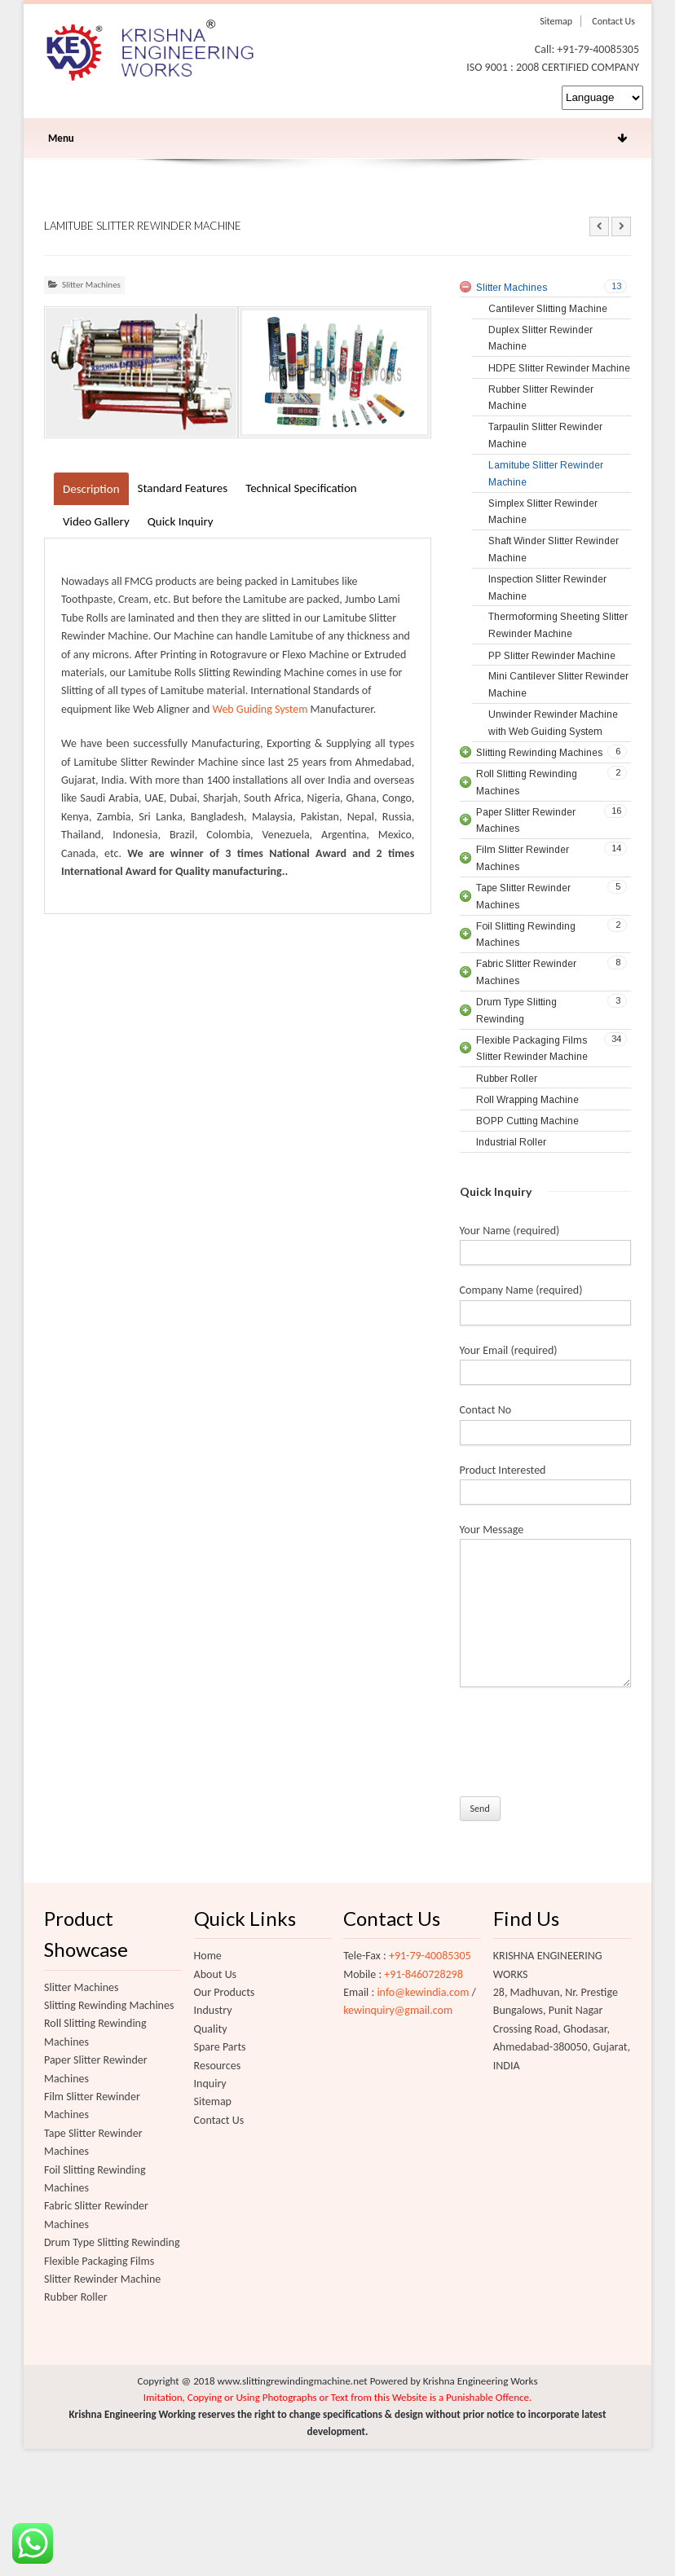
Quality (210, 2029)
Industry (213, 2010)
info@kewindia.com (423, 1992)
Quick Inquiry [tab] (181, 521)
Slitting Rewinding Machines (109, 2005)
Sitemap (556, 21)
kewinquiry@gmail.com (397, 2010)
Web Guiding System (259, 709)
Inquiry (210, 2083)
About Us (215, 1974)
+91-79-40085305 (430, 1956)
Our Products (224, 1992)
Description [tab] (91, 488)
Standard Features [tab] (183, 488)
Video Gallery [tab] (96, 521)
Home (208, 1956)
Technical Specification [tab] (301, 488)
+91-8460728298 (423, 1974)
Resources (217, 2066)
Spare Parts (220, 2047)
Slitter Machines (91, 284)
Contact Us (613, 21)
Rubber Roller (76, 2297)
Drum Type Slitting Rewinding (112, 2242)
